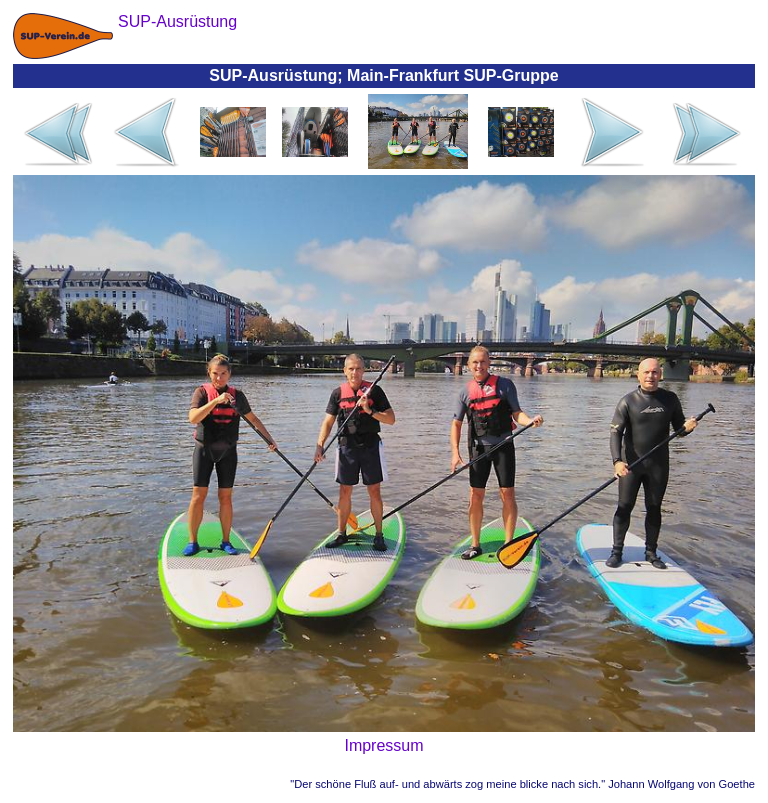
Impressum (383, 745)
